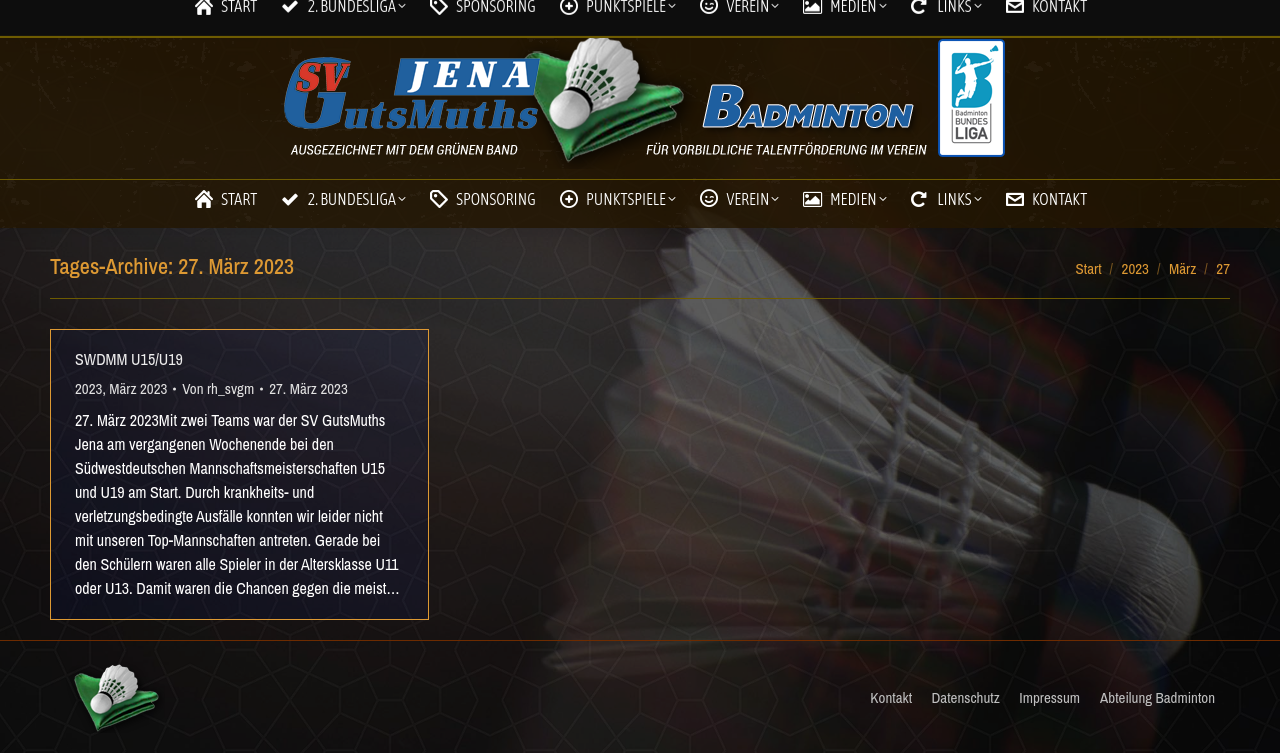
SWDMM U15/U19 (129, 359)
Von (218, 388)
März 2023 (138, 388)
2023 (88, 388)
